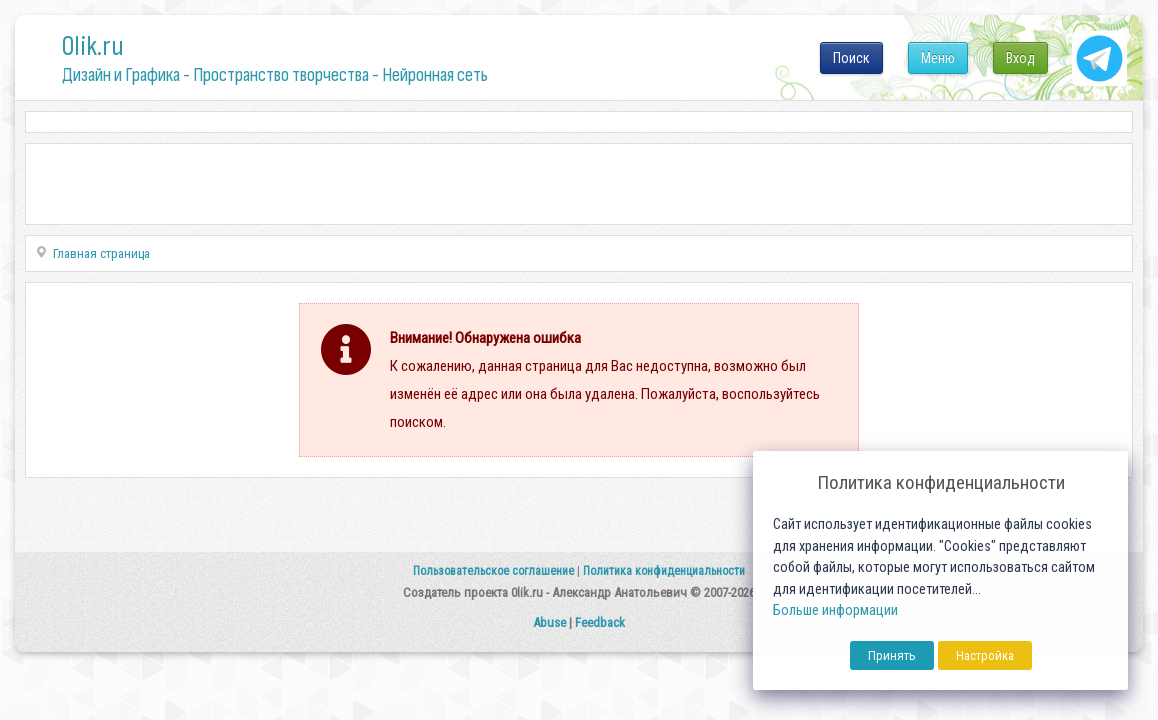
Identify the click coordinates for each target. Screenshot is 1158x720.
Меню (938, 58)
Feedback (600, 622)
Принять (892, 655)
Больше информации (835, 610)
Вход (1020, 58)
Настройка (985, 655)
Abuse (549, 622)
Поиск (851, 58)
